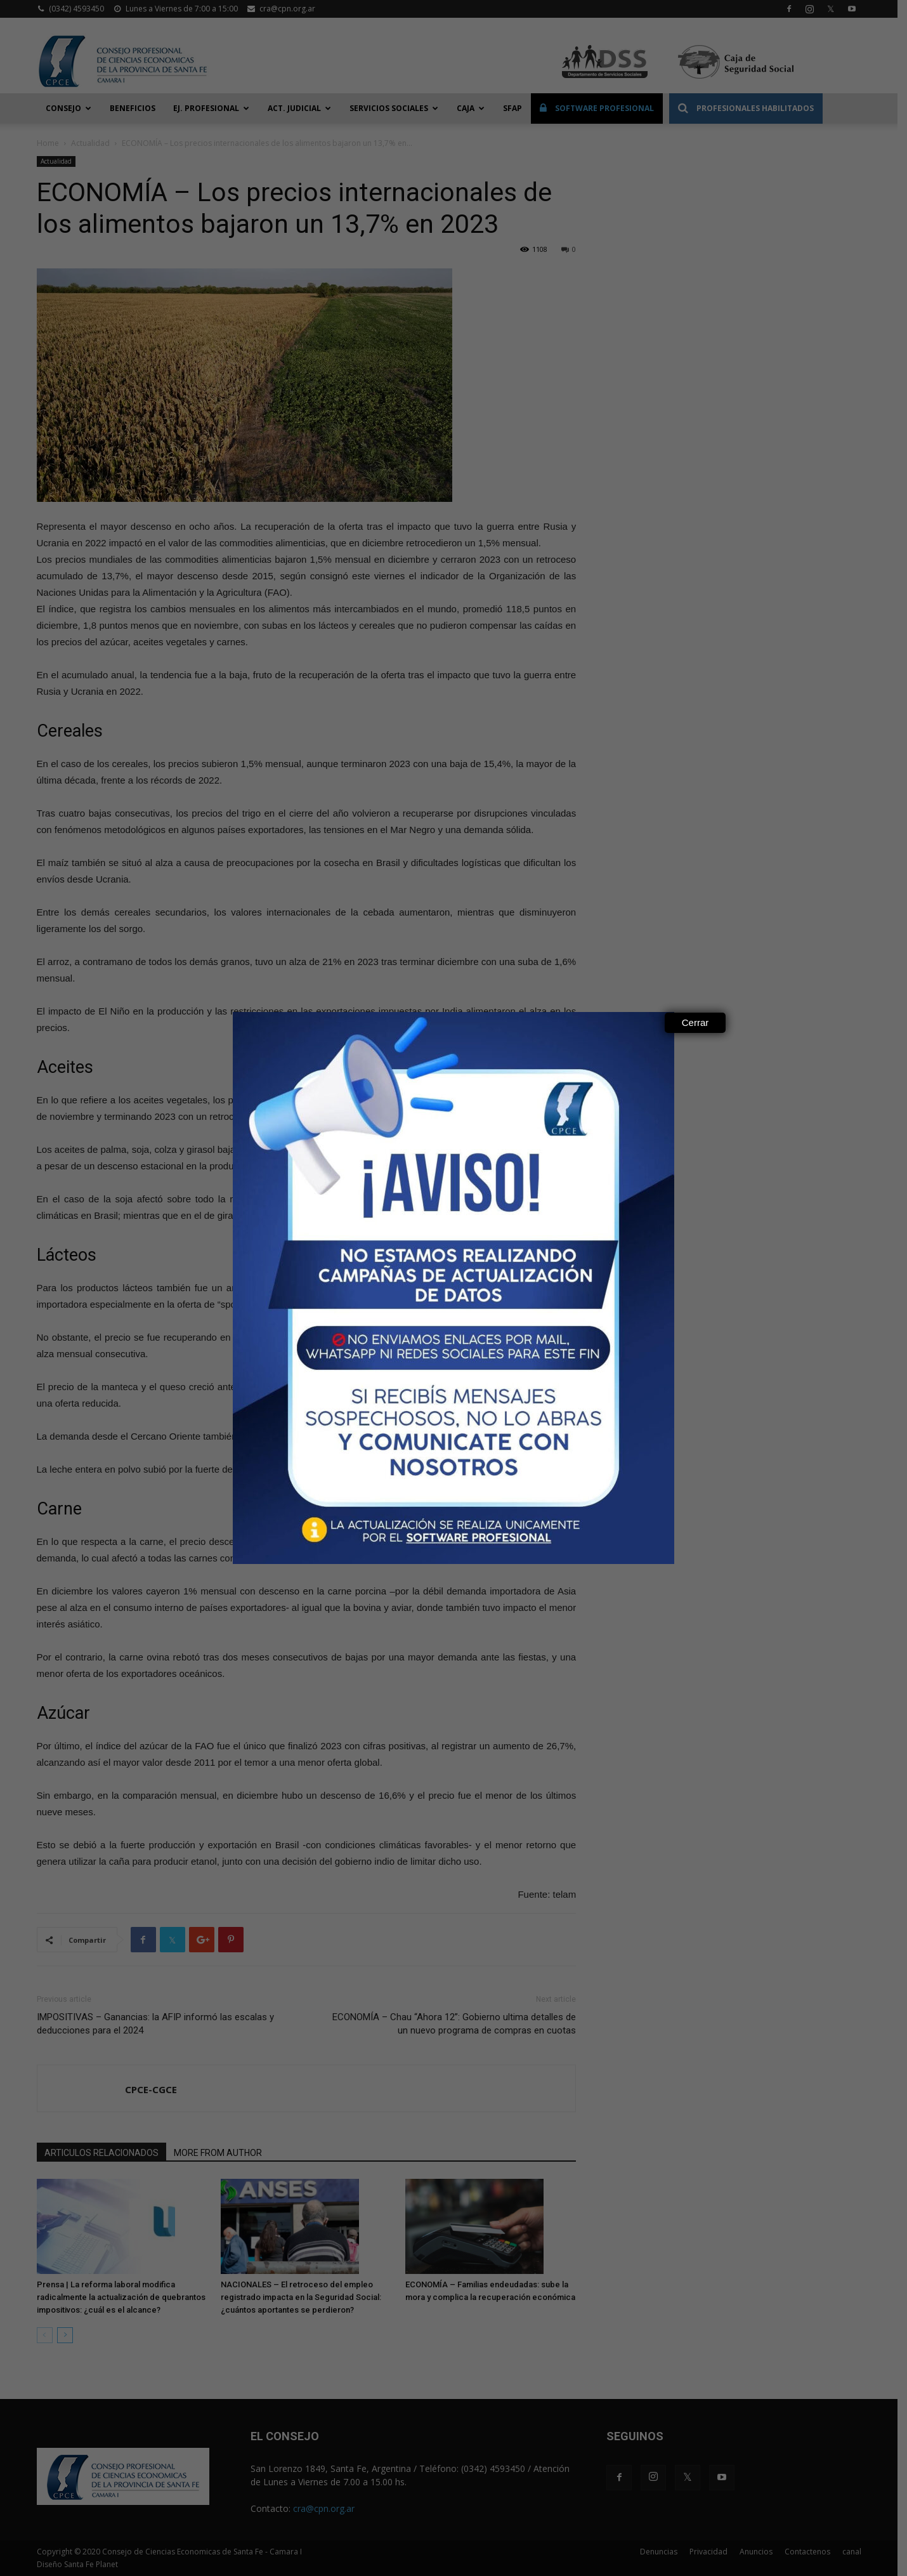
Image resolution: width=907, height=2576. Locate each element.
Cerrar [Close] (695, 1022)
